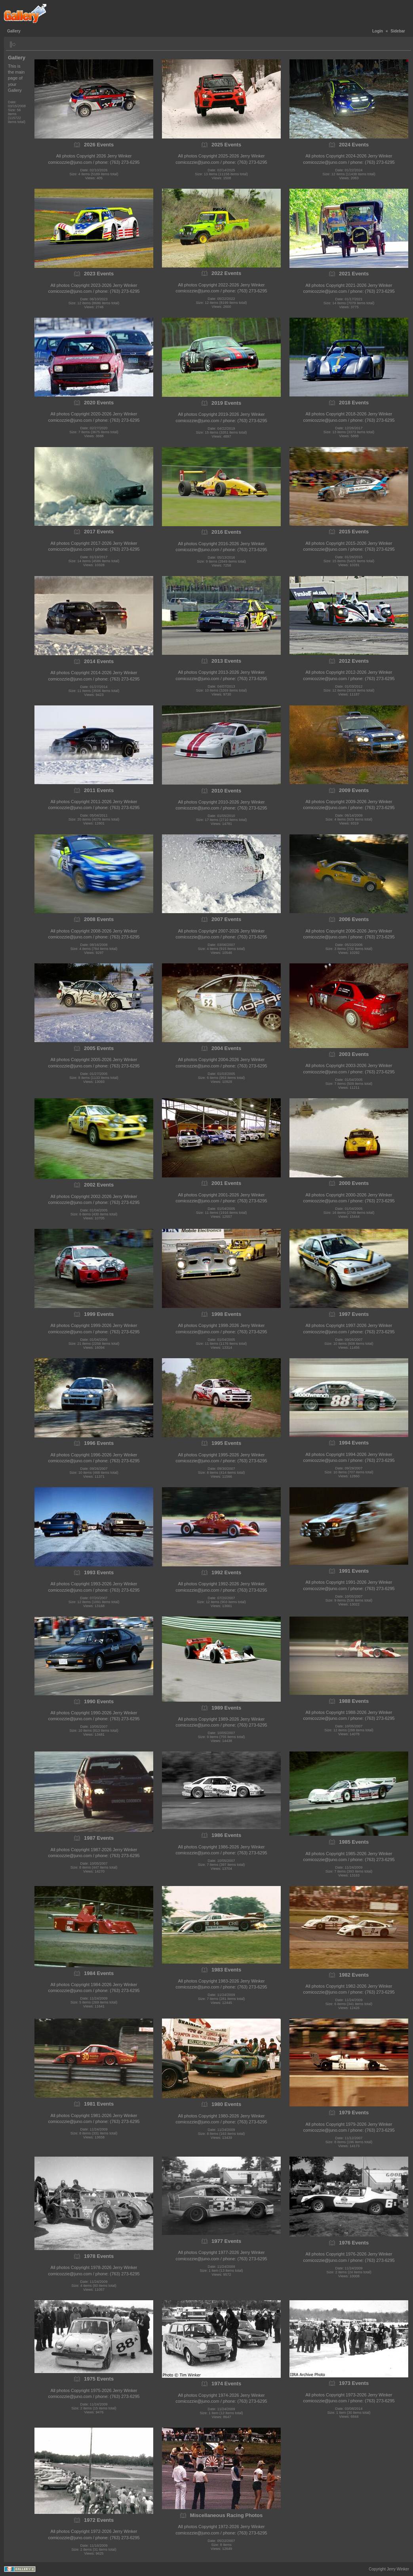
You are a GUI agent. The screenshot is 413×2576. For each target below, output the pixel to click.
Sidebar (397, 31)
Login (377, 31)
